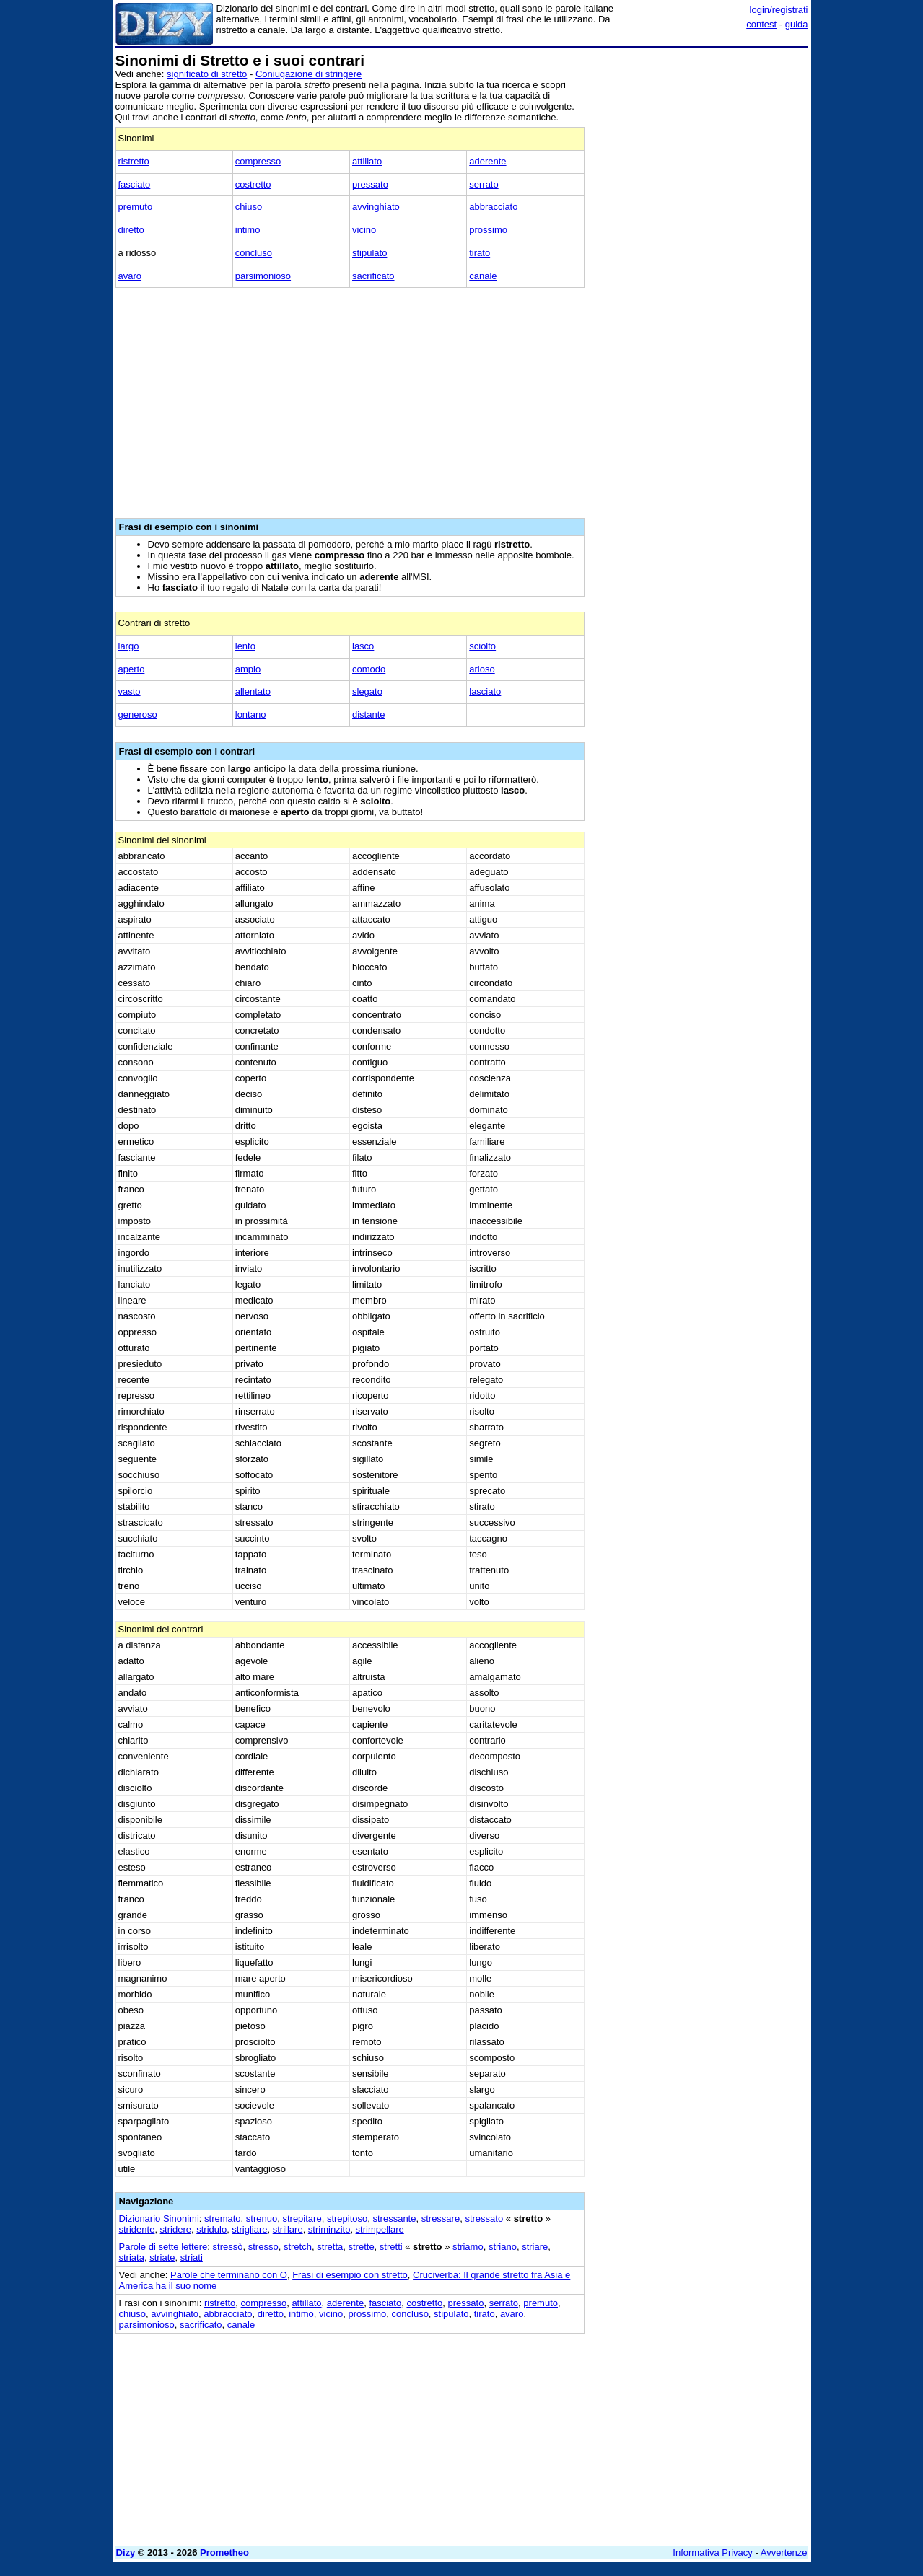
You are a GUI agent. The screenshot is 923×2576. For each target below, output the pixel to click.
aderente (487, 161)
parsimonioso (263, 276)
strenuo (261, 2218)
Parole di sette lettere (163, 2246)
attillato (367, 161)
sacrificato (373, 276)
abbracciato (493, 206)
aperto (131, 669)
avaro (130, 276)
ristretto (133, 161)
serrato (483, 184)
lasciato (485, 691)
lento (245, 646)
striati (191, 2257)
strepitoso (347, 2218)
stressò (228, 2246)
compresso (258, 161)
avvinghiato (376, 206)
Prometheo (224, 2552)
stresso (263, 2246)
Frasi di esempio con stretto (350, 2274)
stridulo (211, 2229)
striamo (468, 2246)
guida (796, 24)
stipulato (369, 252)
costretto (253, 184)
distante (368, 714)
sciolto (482, 646)
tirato (479, 252)
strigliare (249, 2229)
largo (128, 646)
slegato (367, 691)
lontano (250, 714)
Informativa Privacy (713, 2552)
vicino (364, 229)
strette (361, 2246)
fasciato (134, 184)
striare (535, 2246)
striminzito (329, 2229)
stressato (484, 2218)
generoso (137, 714)
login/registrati (779, 9)
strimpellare (380, 2229)
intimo (248, 229)
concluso (253, 252)
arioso (481, 669)
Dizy (126, 2552)
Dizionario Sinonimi (159, 2218)
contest (761, 24)
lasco (363, 646)
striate (162, 2257)
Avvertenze (784, 2552)
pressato (370, 184)
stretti (391, 2246)
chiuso (249, 206)
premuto (135, 206)
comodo (368, 669)
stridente (137, 2229)
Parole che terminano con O (228, 2274)
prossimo (488, 229)
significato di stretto (207, 74)
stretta (330, 2246)
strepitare (301, 2218)
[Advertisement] (700, 269)
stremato (222, 2218)
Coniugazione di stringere (308, 74)
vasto (129, 691)
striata (131, 2257)
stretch (298, 2246)
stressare (440, 2218)
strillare (288, 2229)
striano (503, 2246)
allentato (253, 691)
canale (483, 276)
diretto (131, 229)
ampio (248, 669)
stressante (394, 2218)
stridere (175, 2229)
